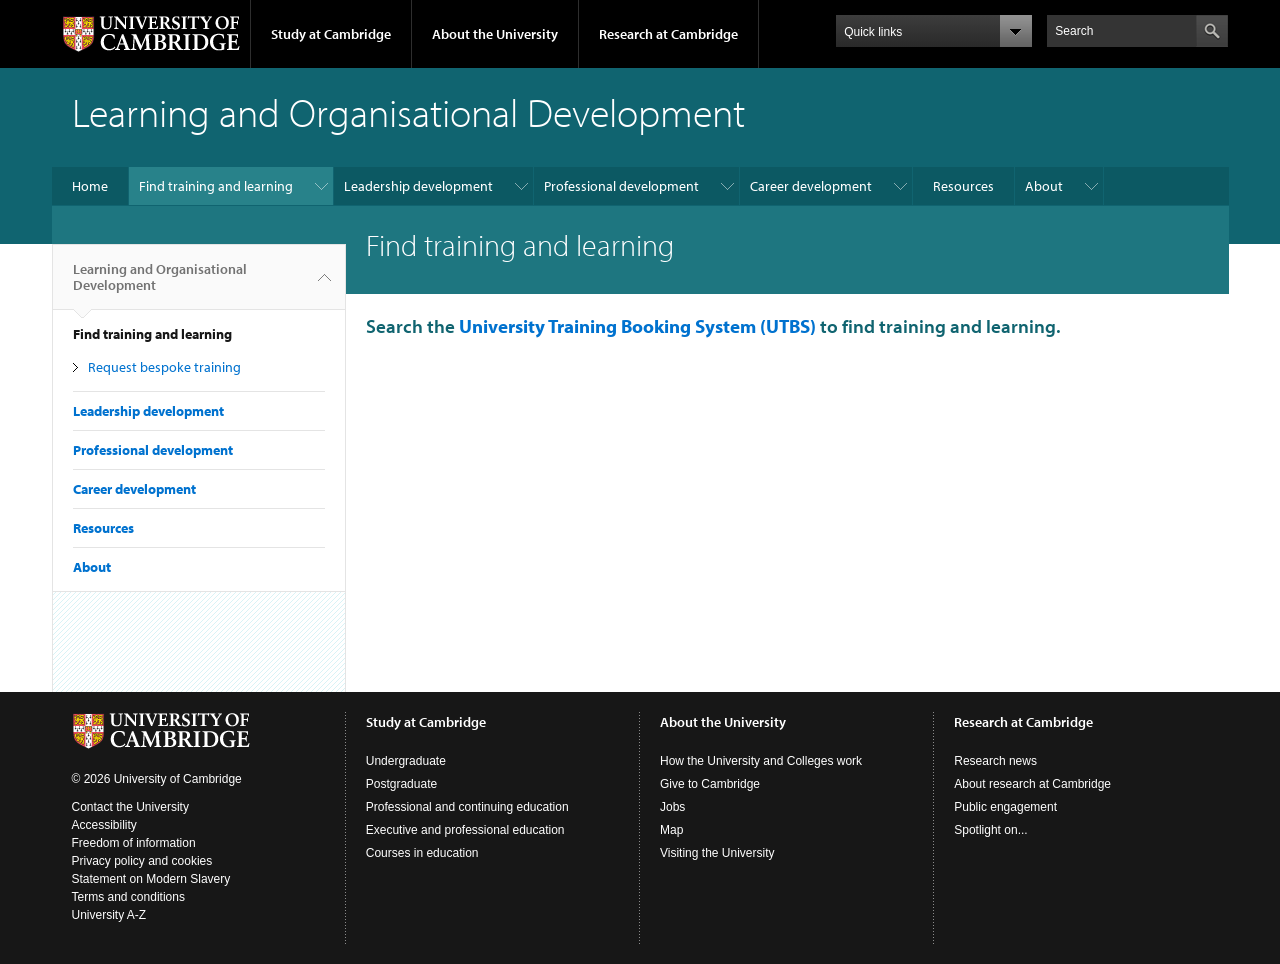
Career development (811, 186)
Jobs (672, 807)
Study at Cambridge (331, 34)
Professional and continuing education (467, 807)
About (1044, 186)
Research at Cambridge (668, 34)
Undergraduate (406, 761)
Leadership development (418, 186)
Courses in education (422, 853)
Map (671, 830)
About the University (495, 34)
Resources (963, 186)
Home (90, 186)
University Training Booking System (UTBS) (637, 326)
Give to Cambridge (710, 784)
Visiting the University (717, 853)
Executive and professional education (465, 830)
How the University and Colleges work (761, 761)
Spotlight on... (990, 830)
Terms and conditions (128, 897)
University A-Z (109, 915)
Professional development (621, 186)
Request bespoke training (164, 367)
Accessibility (104, 825)
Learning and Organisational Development (160, 285)
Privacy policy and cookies (142, 861)
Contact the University (130, 807)
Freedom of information (134, 843)
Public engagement (1005, 807)
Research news (995, 761)
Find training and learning (216, 186)
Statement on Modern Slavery (151, 879)
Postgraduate (401, 784)
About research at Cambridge (1032, 784)
